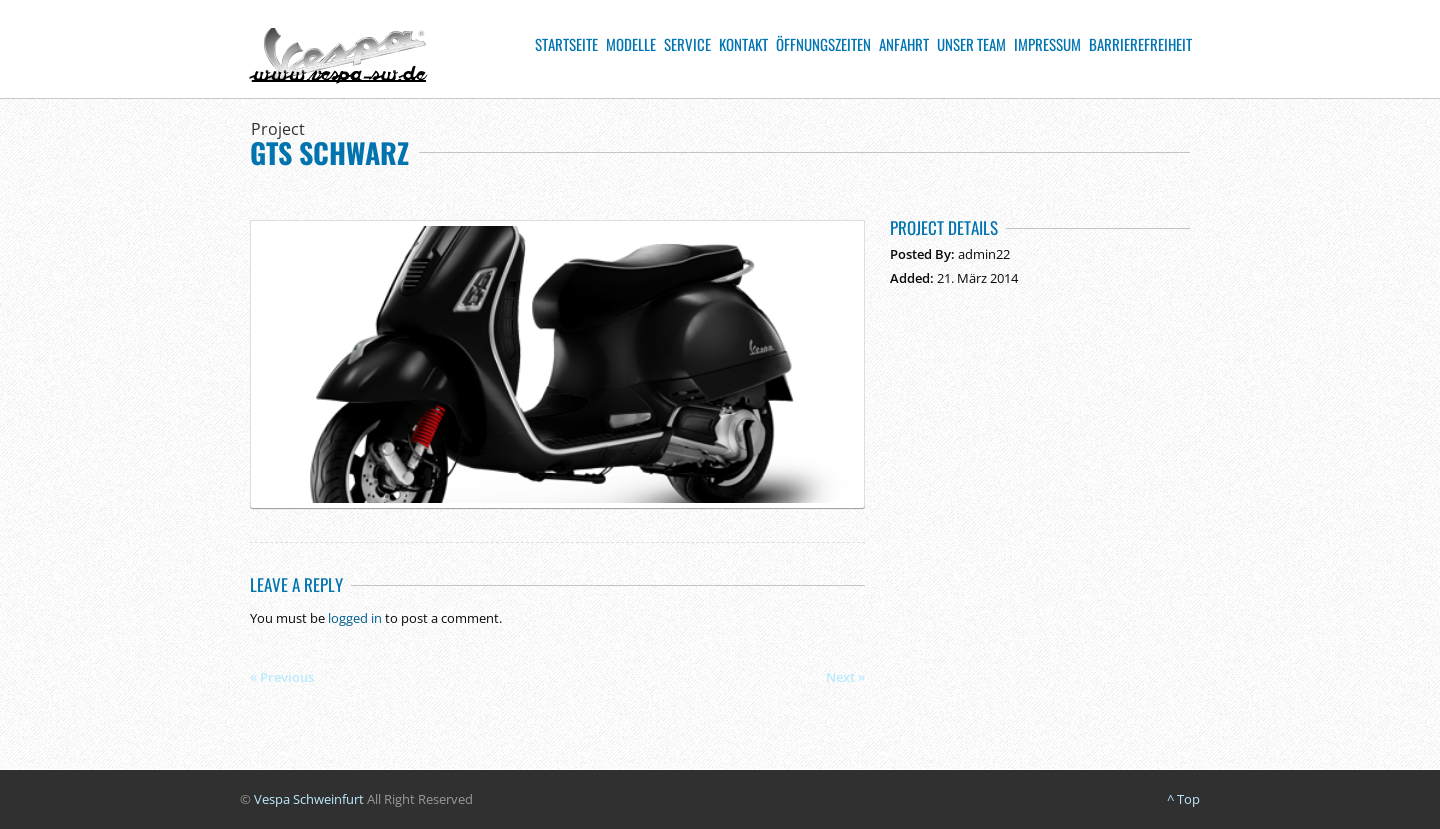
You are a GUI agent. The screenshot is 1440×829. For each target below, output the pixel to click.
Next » (845, 677)
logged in (355, 618)
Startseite (566, 44)
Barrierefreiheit (1140, 44)
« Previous (282, 677)
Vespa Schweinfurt (309, 799)
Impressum (1047, 44)
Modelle (631, 44)
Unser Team (971, 44)
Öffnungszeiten (823, 44)
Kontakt (743, 44)
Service (687, 44)
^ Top (1183, 799)
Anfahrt (904, 44)
